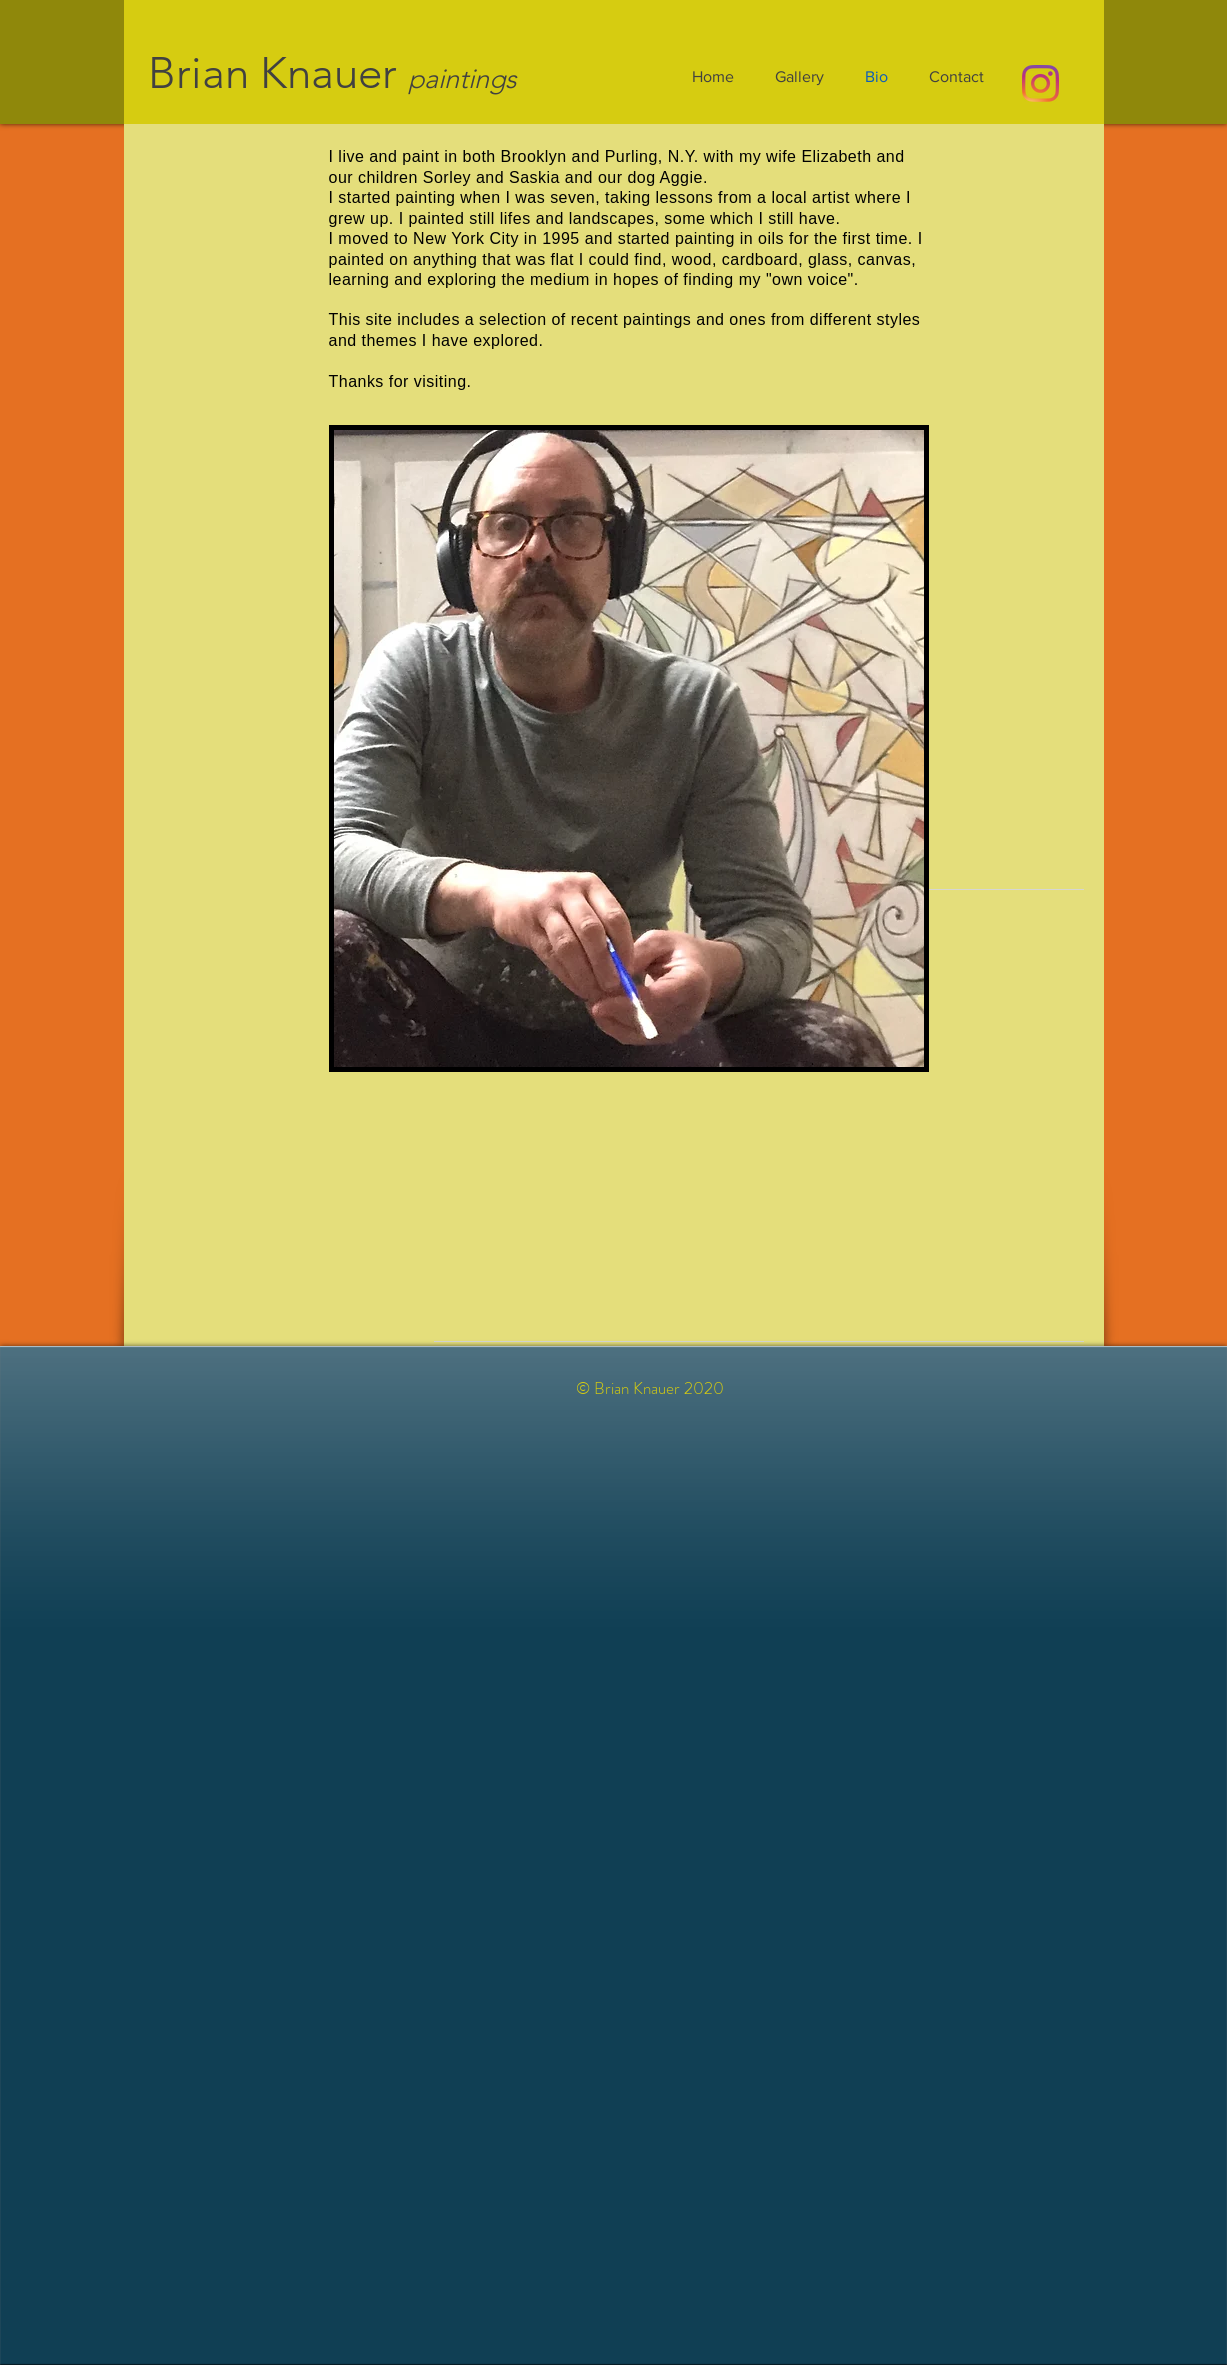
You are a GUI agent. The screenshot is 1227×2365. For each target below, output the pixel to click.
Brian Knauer (272, 73)
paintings (462, 79)
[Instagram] (1040, 83)
